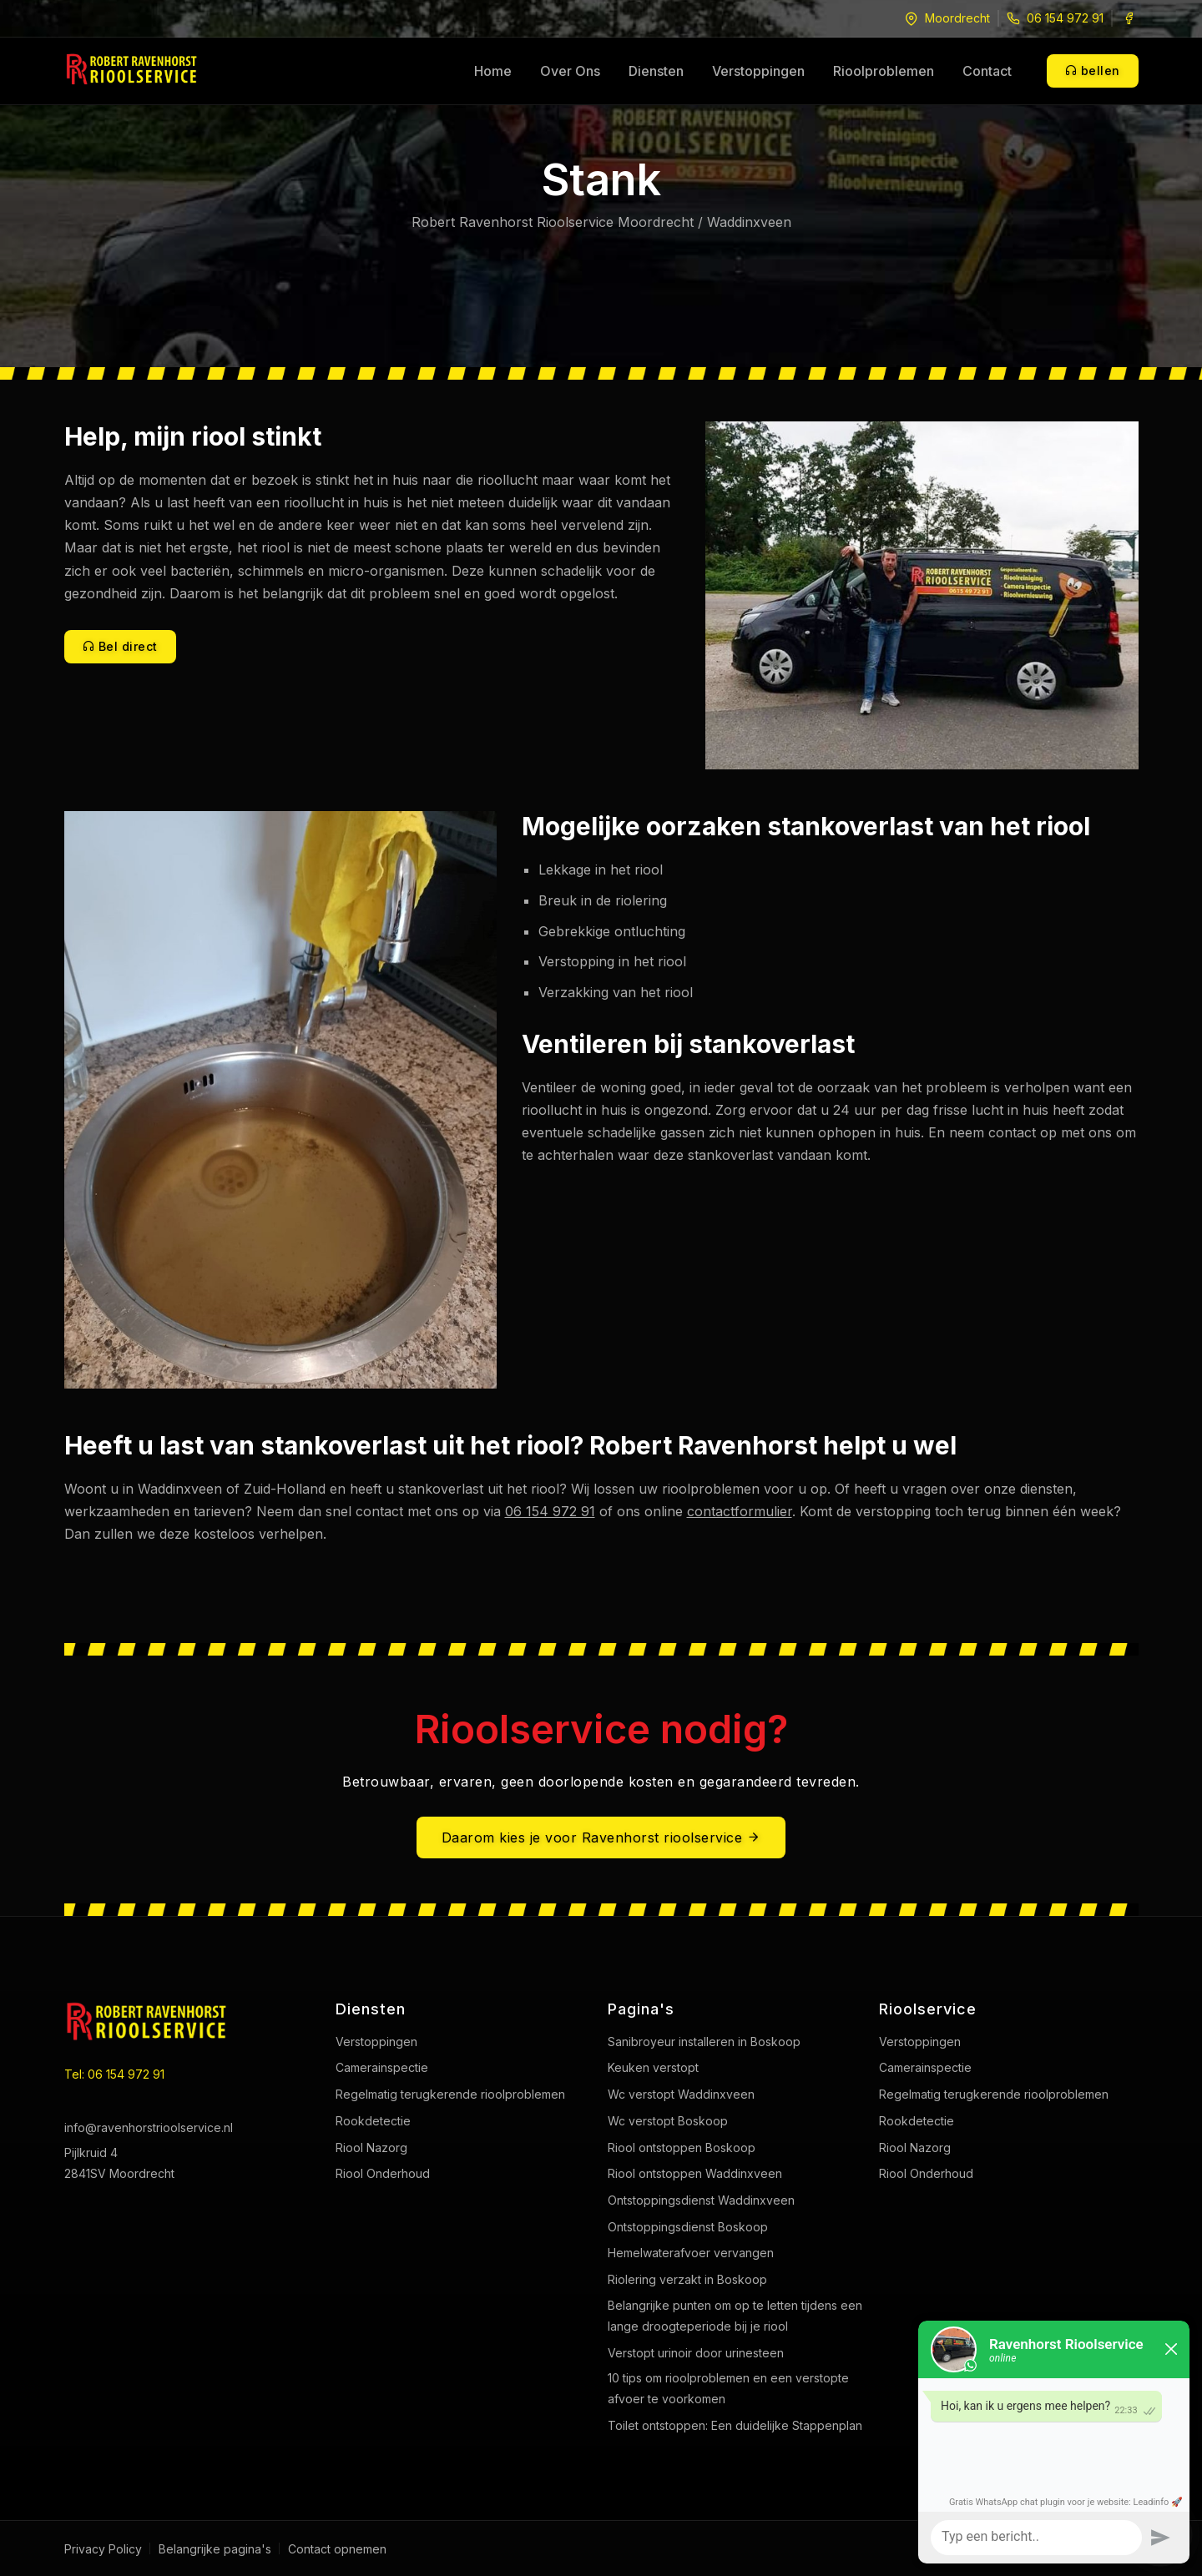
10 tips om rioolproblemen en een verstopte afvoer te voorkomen (728, 2388)
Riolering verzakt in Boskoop (687, 2279)
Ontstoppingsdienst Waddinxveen (701, 2200)
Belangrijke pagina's (215, 2549)
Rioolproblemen (883, 71)
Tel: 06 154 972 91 (114, 2074)
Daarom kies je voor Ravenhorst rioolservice (601, 1837)
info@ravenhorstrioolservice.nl (148, 2127)
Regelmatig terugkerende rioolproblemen (450, 2094)
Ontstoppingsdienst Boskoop (688, 2227)
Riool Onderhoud (383, 2173)
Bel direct (120, 646)
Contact (987, 71)
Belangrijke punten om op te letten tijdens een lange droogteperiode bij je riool (735, 2315)
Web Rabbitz (1071, 2548)
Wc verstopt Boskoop (668, 2121)
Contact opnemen (337, 2549)
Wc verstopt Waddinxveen (681, 2094)
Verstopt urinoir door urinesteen (696, 2353)
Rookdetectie (373, 2121)
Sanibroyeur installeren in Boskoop (704, 2041)
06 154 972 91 (1065, 18)
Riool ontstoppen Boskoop (681, 2147)
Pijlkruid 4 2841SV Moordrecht (119, 2162)
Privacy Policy (103, 2549)
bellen (1092, 70)
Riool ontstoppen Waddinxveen (695, 2173)
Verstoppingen (758, 71)
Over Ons (570, 71)
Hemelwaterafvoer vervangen (691, 2253)
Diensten (656, 71)
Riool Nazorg (371, 2147)
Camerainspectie (382, 2067)
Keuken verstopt (653, 2067)
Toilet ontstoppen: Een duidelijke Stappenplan (735, 2425)
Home (493, 71)
